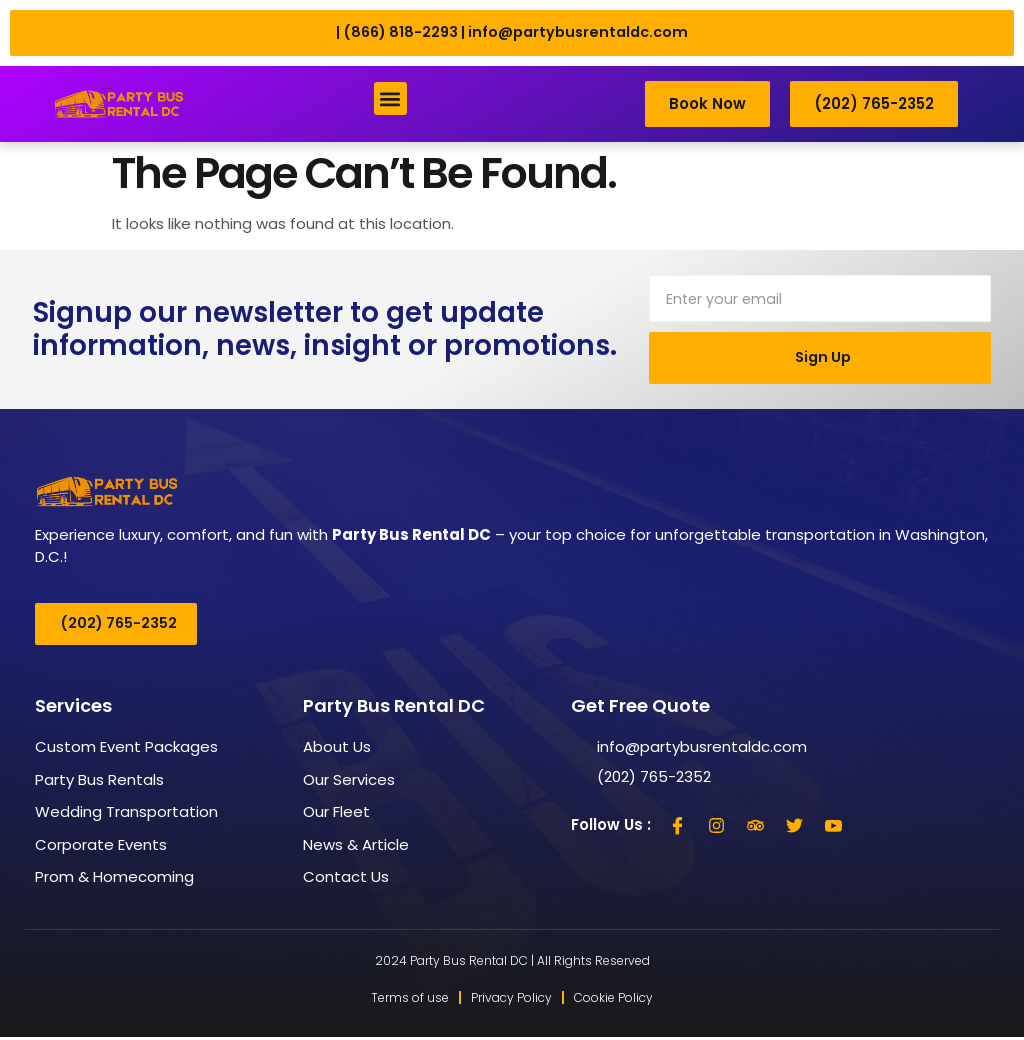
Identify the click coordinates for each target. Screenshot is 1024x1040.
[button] (390, 99)
